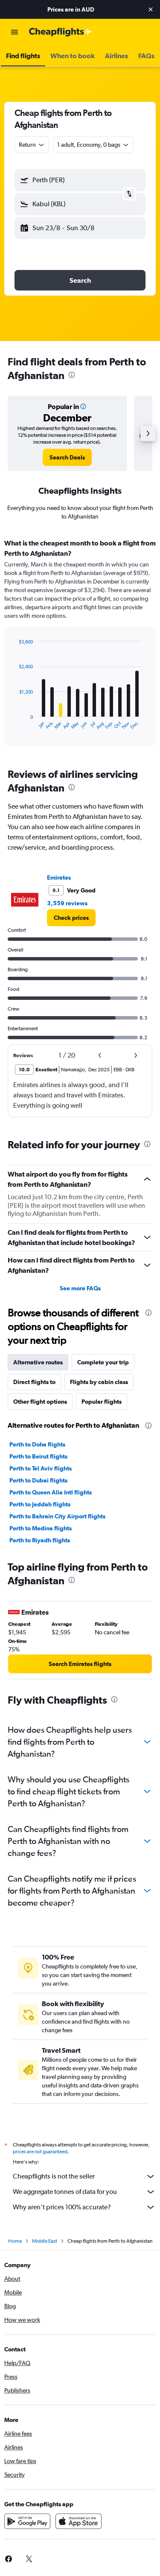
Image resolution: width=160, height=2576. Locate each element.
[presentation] (72, 375)
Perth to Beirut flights (38, 1456)
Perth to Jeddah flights (39, 1504)
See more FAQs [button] (80, 1288)
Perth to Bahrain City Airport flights (57, 1516)
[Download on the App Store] (78, 2521)
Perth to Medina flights (40, 1528)
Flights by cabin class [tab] (99, 1381)
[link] (67, 457)
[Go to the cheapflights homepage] (60, 32)
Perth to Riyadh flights (39, 1540)
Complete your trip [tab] (103, 1362)
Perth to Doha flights (37, 1444)
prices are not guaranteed (40, 2152)
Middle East (44, 2241)
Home (15, 2241)
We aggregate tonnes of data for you (84, 2192)
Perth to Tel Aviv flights (40, 1468)
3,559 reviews (67, 903)
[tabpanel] (80, 645)
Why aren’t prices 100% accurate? (84, 2207)
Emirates (59, 877)
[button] (150, 9)
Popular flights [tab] (101, 1401)
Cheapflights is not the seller (84, 2176)
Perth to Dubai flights (38, 1480)
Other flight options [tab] (40, 1401)
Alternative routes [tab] (38, 1362)
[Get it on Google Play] (27, 2521)
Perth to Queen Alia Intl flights (50, 1492)
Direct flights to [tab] (34, 1381)
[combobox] (32, 144)
